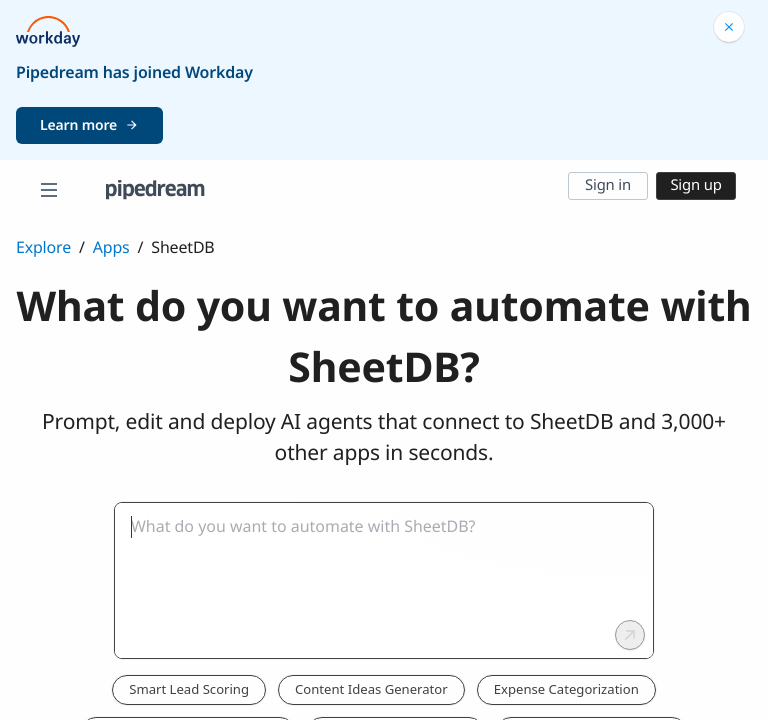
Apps (111, 247)
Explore (43, 247)
